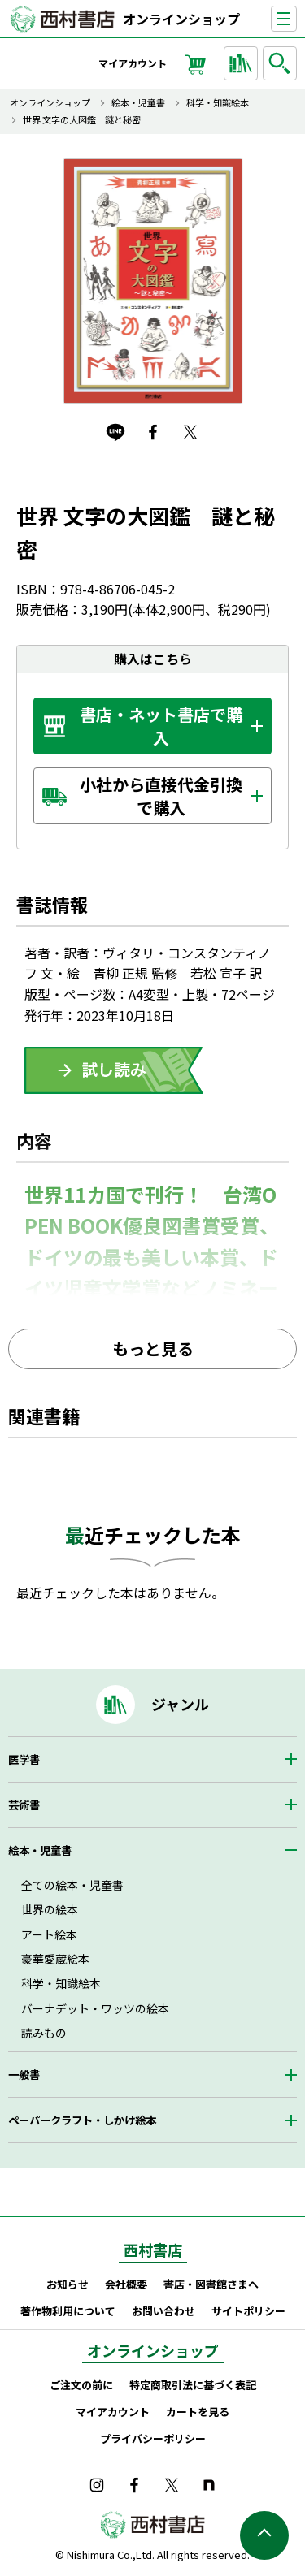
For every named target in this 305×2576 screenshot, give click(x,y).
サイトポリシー (248, 2311)
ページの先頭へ (264, 2535)
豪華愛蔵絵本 (55, 1959)
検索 (282, 63)
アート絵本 (49, 1934)
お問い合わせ (163, 2311)
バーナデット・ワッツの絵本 (95, 2008)
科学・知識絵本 (217, 102)
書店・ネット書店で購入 (161, 726)
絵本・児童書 (138, 102)
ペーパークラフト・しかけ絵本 (82, 2120)
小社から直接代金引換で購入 (161, 795)
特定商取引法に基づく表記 (192, 2384)
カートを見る (197, 2411)
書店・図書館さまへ (211, 2284)
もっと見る (153, 1348)
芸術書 (24, 1805)
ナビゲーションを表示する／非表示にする (296, 19)
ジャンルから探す (243, 63)
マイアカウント (132, 63)
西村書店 (153, 2249)
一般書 (24, 2074)
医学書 (24, 1759)
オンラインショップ (181, 18)
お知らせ (67, 2284)
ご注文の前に (81, 2384)
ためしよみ (113, 1070)
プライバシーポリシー (153, 2438)
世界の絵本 (49, 1909)
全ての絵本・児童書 (72, 1885)
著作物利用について (67, 2311)
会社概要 (126, 2284)
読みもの (44, 2033)
